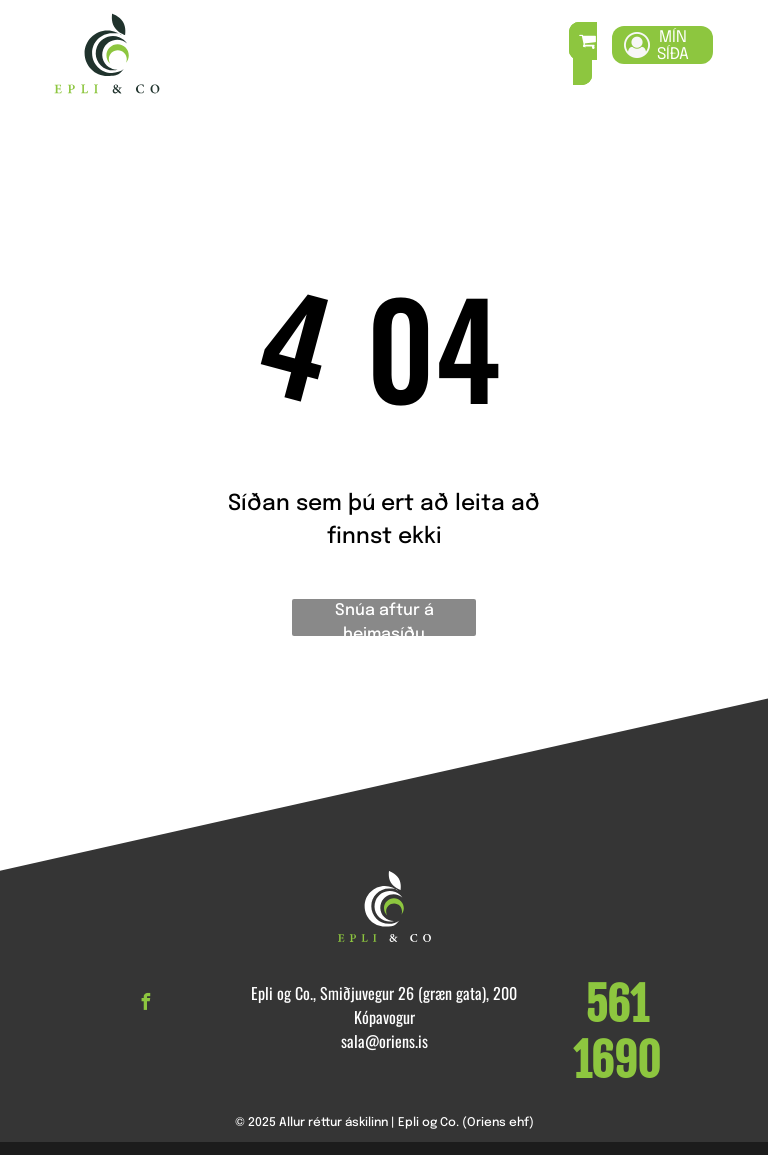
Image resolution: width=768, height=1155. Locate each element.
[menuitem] (265, 54)
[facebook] (145, 1004)
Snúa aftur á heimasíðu (384, 619)
